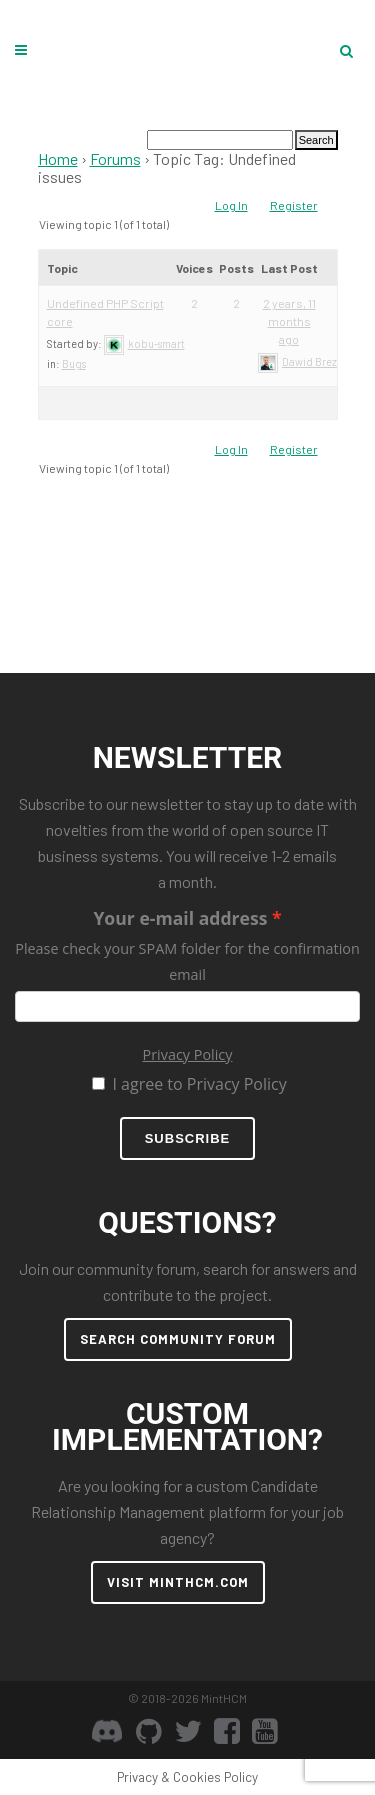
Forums (115, 158)
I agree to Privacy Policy (199, 1084)
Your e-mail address (180, 918)
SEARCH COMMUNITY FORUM (178, 1339)
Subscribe (188, 1138)
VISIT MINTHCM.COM (178, 1582)
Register (294, 205)
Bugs (74, 363)
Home (58, 158)
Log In (231, 205)
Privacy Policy (188, 1054)
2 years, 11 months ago (289, 321)
